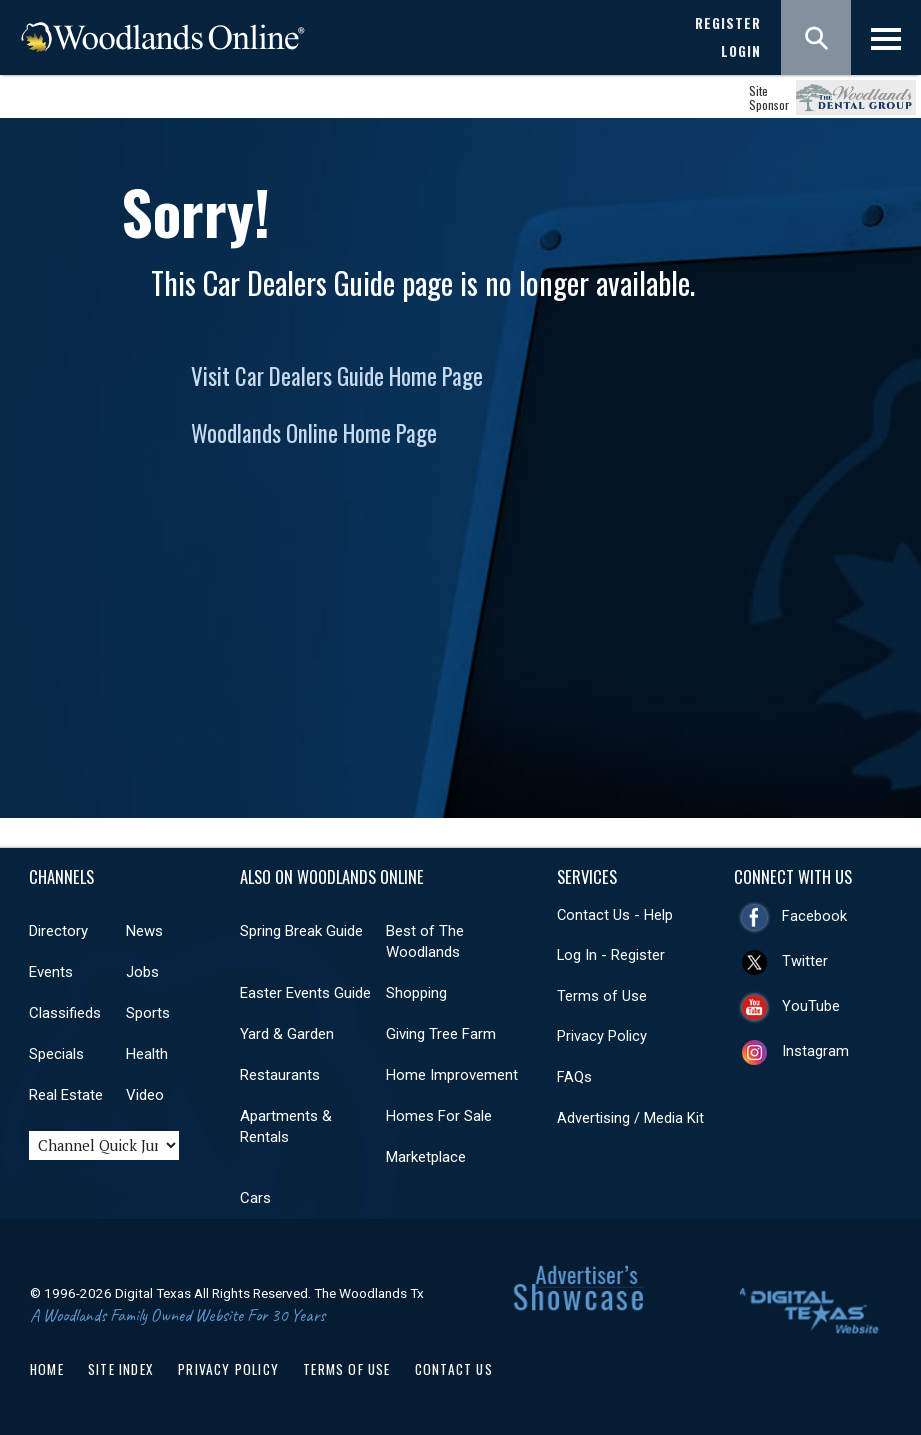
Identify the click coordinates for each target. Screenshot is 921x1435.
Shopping (416, 993)
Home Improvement (452, 1075)
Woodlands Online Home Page (314, 433)
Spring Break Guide (301, 931)
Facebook (814, 916)
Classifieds (65, 1013)
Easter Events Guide (305, 993)
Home (47, 1369)
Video (145, 1095)
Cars (255, 1198)
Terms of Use (602, 996)
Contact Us (454, 1369)
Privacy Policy (602, 1036)
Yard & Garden (287, 1034)
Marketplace (426, 1157)
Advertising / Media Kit (630, 1118)
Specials (56, 1054)
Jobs (142, 972)
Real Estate (66, 1095)
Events (51, 972)
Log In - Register (611, 955)
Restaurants (280, 1075)
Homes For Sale (439, 1116)
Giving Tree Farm (441, 1034)
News (144, 931)
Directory (58, 931)
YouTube (811, 1006)
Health (147, 1054)
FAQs (574, 1077)
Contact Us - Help (615, 915)
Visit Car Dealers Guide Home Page (337, 376)
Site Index (121, 1369)
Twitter (805, 961)
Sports (148, 1013)
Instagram (815, 1051)
